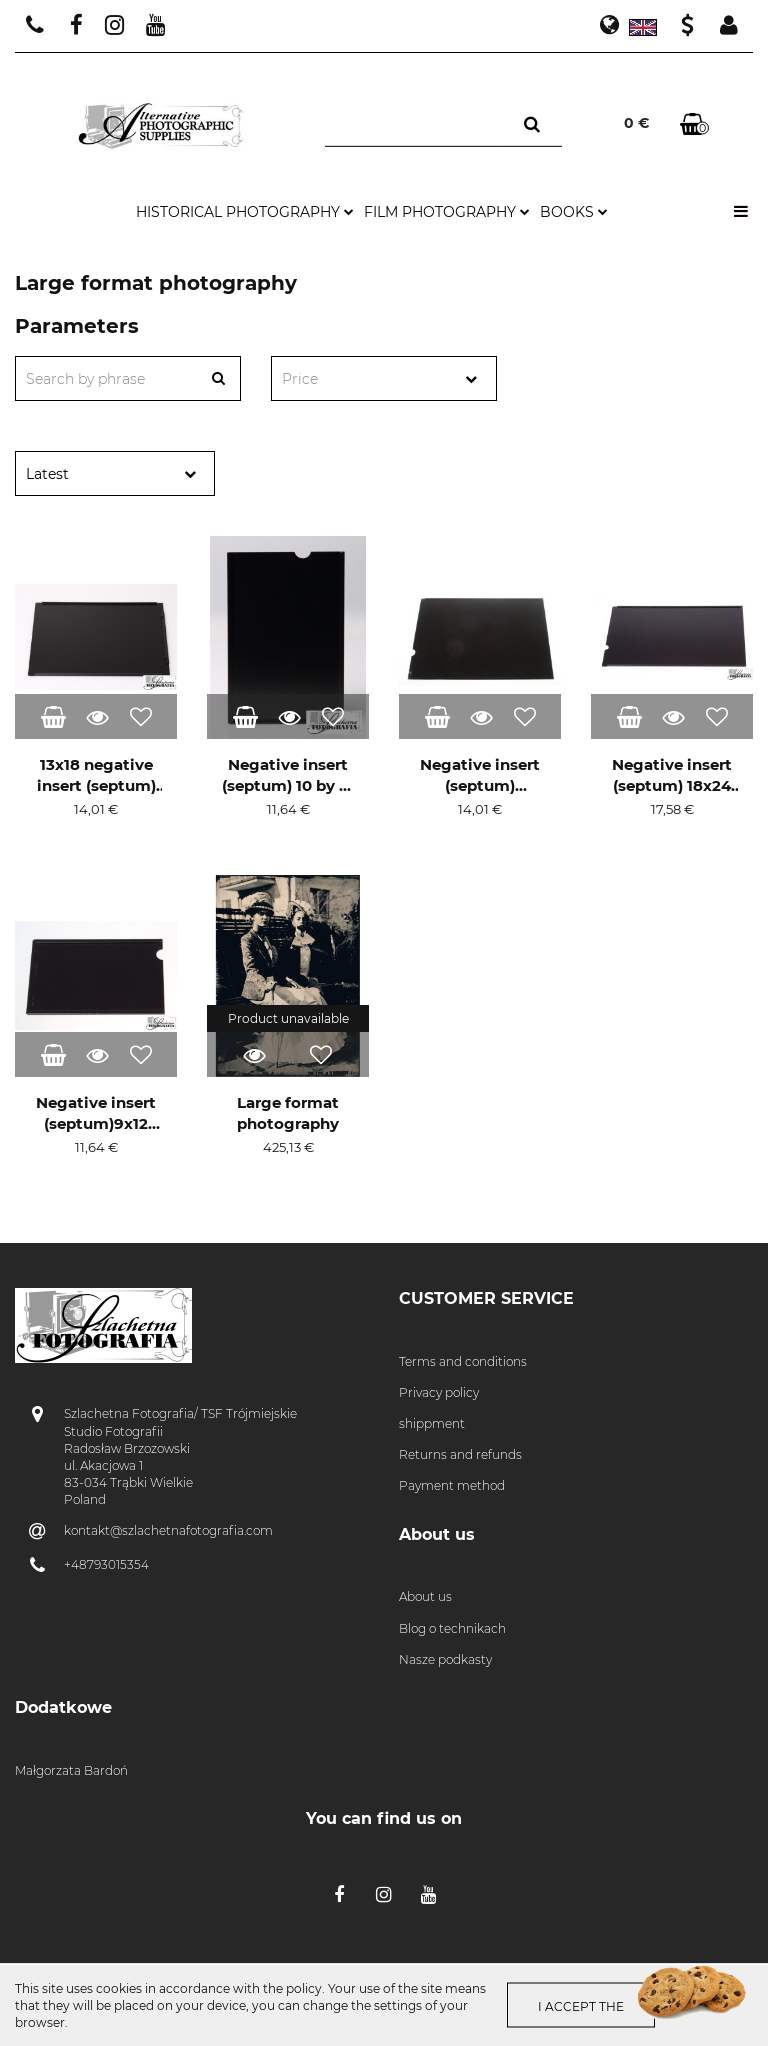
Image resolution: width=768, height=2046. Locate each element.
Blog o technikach (452, 1628)
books (574, 212)
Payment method (452, 1485)
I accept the (581, 2006)
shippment (432, 1423)
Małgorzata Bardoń (71, 1770)
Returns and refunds (460, 1454)
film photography (447, 212)
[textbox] (366, 379)
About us (425, 1596)
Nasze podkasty (445, 1659)
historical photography (245, 212)
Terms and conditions (463, 1361)
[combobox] (384, 378)
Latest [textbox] (47, 474)
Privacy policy (439, 1392)
